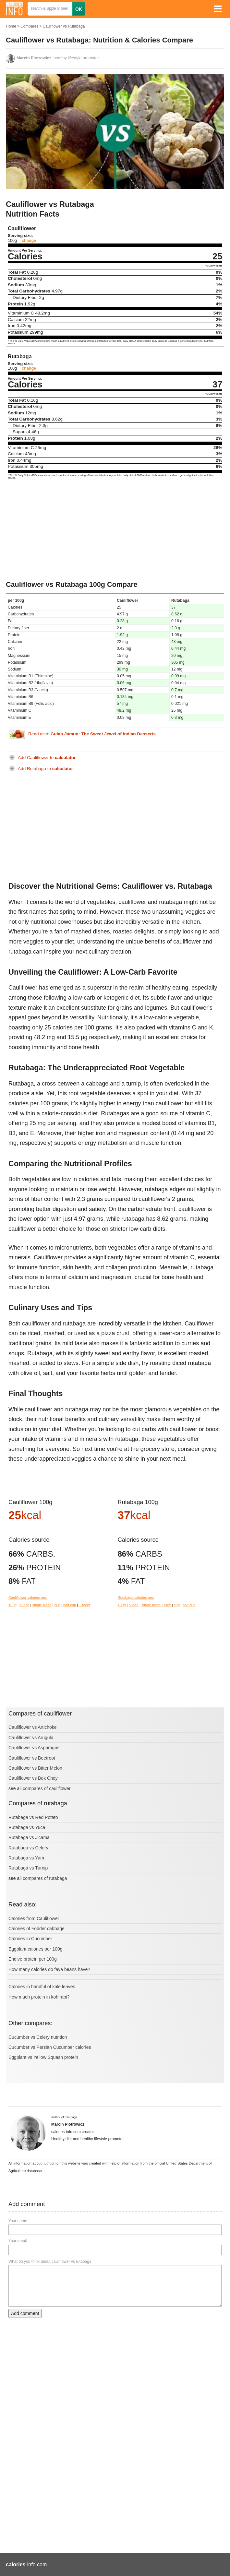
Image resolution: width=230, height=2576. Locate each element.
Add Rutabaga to (45, 768)
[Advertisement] (115, 531)
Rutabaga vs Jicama (29, 1837)
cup (57, 1605)
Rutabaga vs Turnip (28, 1867)
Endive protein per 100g (32, 1959)
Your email (17, 2241)
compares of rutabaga (45, 1878)
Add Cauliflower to (47, 757)
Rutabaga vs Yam (26, 1857)
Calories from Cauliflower (33, 1918)
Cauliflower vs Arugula (31, 1737)
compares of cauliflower (46, 1788)
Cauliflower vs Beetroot (31, 1758)
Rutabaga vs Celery (28, 1847)
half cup (69, 1605)
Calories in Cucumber (30, 1938)
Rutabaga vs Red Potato (33, 1817)
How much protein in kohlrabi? (38, 1997)
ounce (24, 1605)
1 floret (84, 1605)
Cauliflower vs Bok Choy (33, 1778)
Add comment (25, 2313)
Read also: (92, 734)
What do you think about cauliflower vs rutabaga (49, 2261)
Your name (17, 2221)
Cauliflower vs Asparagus (33, 1747)
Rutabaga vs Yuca (26, 1827)
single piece (42, 1605)
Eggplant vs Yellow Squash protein (43, 2057)
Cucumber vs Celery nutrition (37, 2037)
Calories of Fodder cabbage (36, 1928)
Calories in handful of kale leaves (41, 1986)
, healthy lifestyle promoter (58, 58)
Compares (29, 26)
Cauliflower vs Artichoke (32, 1727)
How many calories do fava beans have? (49, 1969)
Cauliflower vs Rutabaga (63, 26)
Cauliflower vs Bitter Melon (35, 1768)
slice (167, 1605)
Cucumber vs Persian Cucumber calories (49, 2047)
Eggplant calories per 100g (35, 1949)
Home (11, 26)
